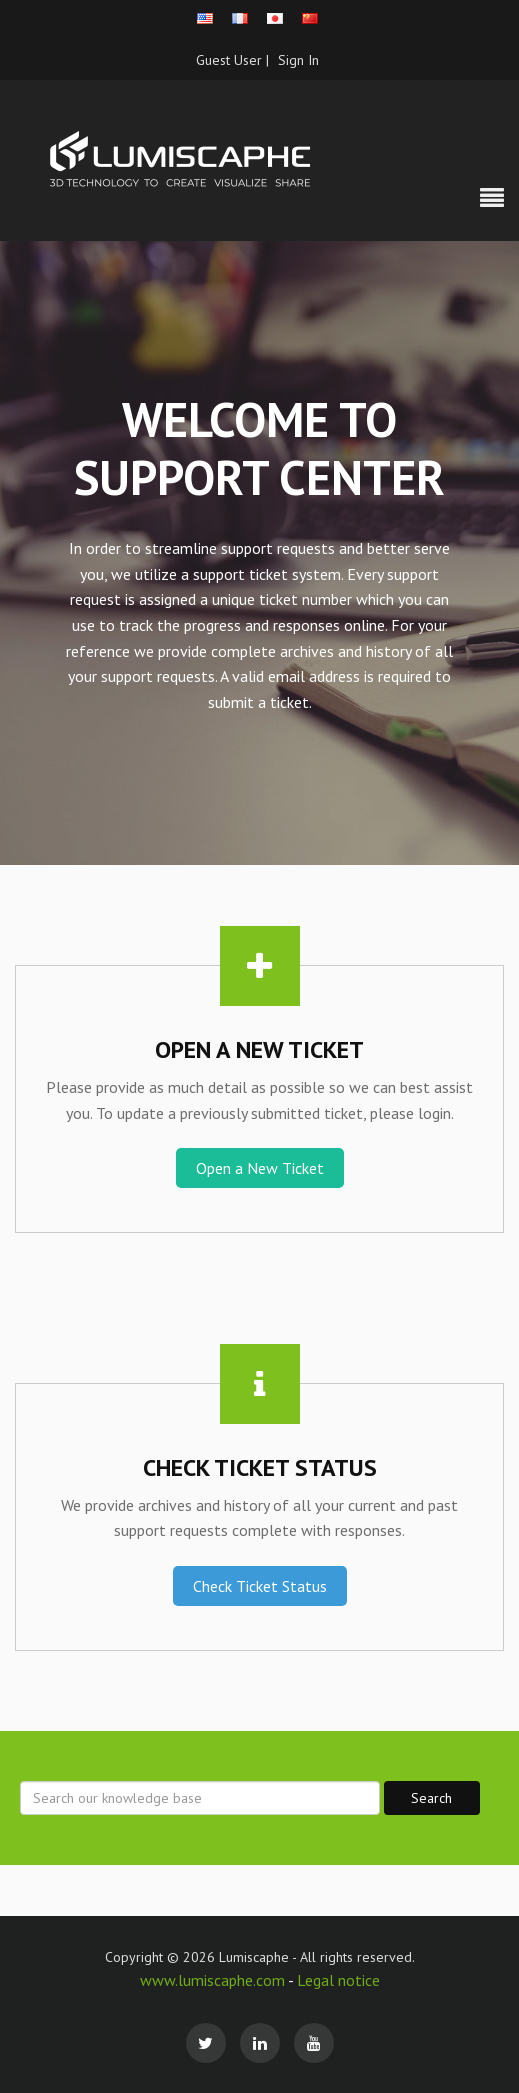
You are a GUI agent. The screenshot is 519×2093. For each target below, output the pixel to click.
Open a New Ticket (260, 1168)
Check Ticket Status (260, 1586)
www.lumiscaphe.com (214, 1980)
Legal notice (338, 1980)
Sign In (298, 60)
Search (431, 1798)
